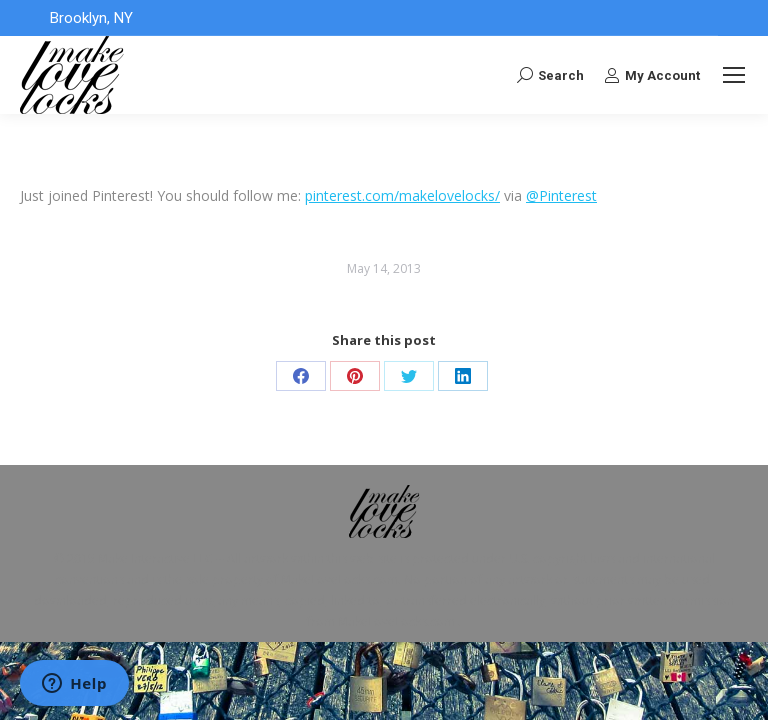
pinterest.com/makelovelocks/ (402, 195)
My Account (652, 75)
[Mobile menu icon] (734, 75)
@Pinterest (561, 195)
